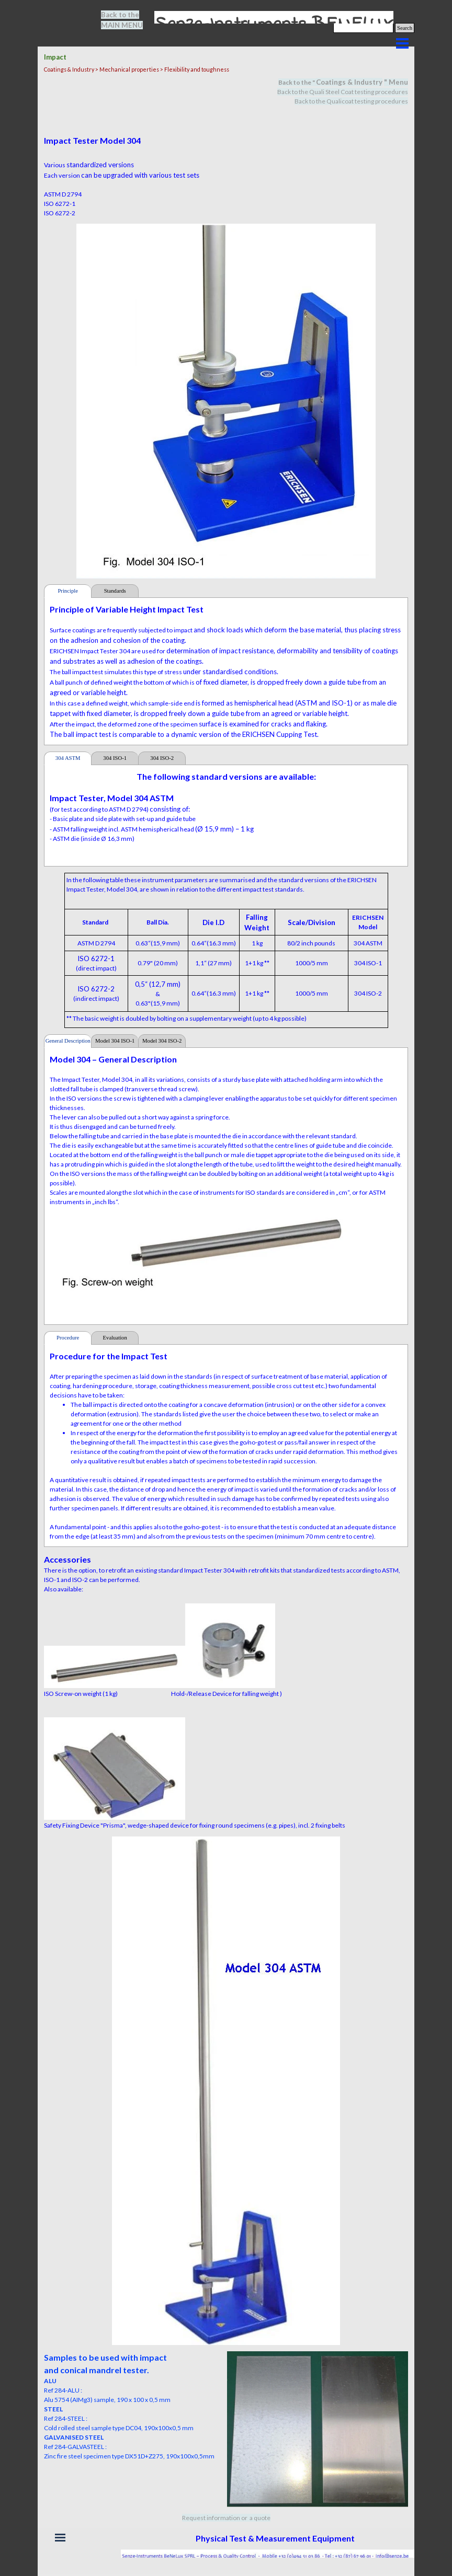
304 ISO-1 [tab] (115, 758)
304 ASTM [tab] (68, 758)
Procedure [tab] (67, 1338)
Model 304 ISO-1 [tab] (114, 1041)
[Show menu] (402, 43)
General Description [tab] (68, 1041)
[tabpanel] (128, 19)
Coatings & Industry (349, 82)
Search (404, 28)
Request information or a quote (226, 2518)
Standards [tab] (115, 591)
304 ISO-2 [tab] (162, 758)
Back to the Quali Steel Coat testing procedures (342, 92)
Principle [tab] (67, 591)
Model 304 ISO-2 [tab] (162, 1041)
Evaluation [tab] (115, 1338)
